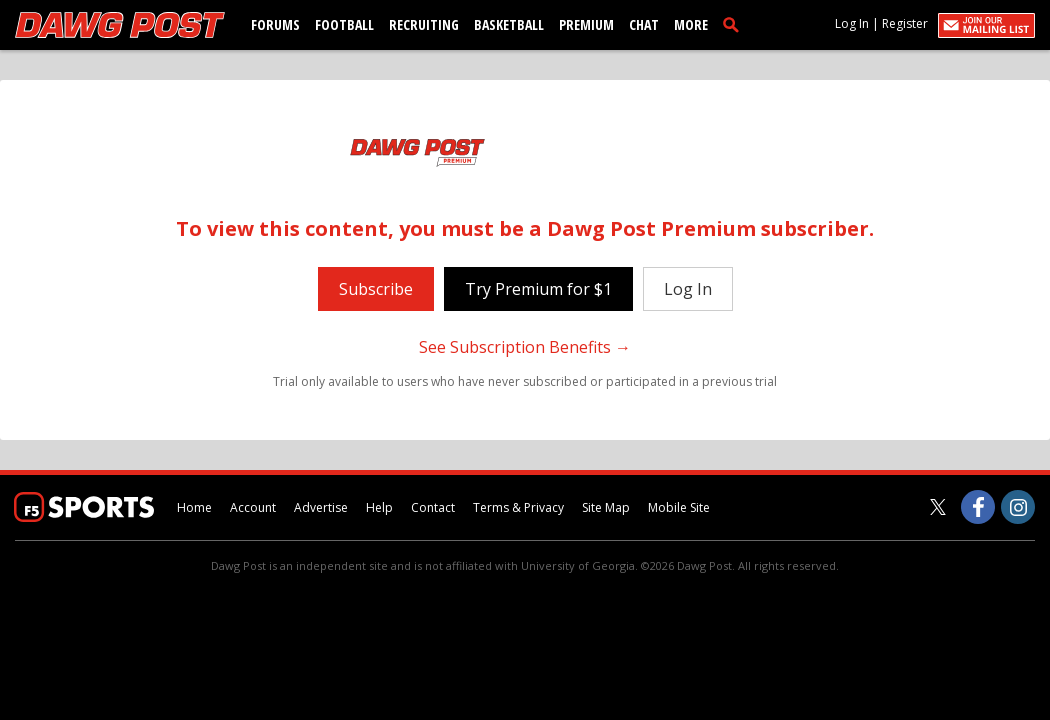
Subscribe (376, 289)
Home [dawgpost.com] (194, 507)
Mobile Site (679, 507)
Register (905, 23)
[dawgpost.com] (120, 25)
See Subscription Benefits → (525, 347)
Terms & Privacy (518, 507)
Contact (433, 507)
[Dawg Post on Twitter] (938, 507)
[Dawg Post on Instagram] (1018, 507)
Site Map (606, 507)
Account (253, 507)
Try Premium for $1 (538, 289)
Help (379, 507)
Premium (586, 24)
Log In (852, 23)
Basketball (509, 24)
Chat (644, 24)
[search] (735, 24)
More (691, 24)
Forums (275, 24)
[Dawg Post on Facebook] (978, 507)
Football (344, 24)
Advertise (321, 507)
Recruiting (424, 24)
